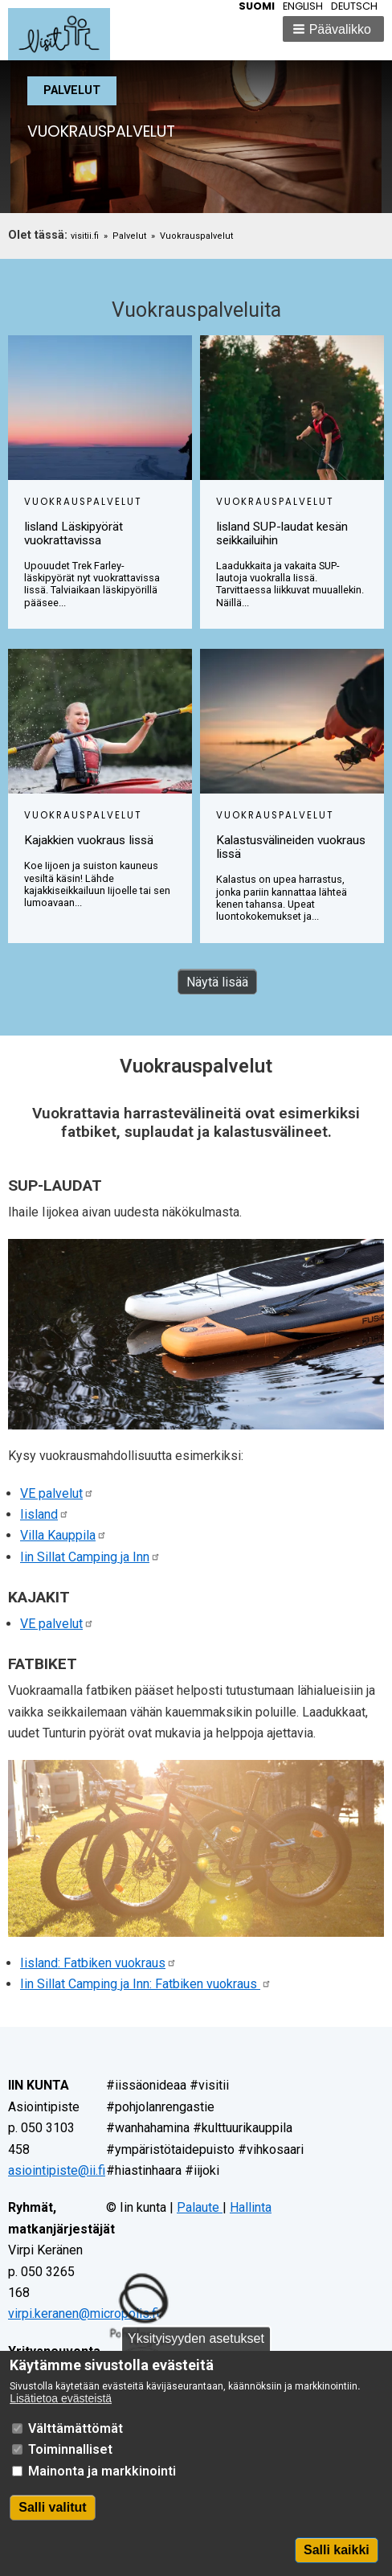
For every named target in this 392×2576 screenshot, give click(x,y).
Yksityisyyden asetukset (196, 2356)
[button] (333, 29)
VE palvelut (57, 1493)
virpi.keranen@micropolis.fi (83, 2313)
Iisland (44, 1514)
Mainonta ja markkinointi (102, 2488)
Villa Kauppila (63, 1535)
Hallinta (251, 2207)
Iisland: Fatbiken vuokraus (98, 1963)
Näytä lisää (217, 982)
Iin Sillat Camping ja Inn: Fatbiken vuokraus (146, 1983)
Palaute (200, 2207)
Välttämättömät (75, 2445)
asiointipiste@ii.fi (56, 2170)
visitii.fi (85, 236)
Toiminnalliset (70, 2467)
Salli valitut (52, 2525)
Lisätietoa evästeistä (61, 2416)
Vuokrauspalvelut (196, 236)
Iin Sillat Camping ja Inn (90, 1557)
